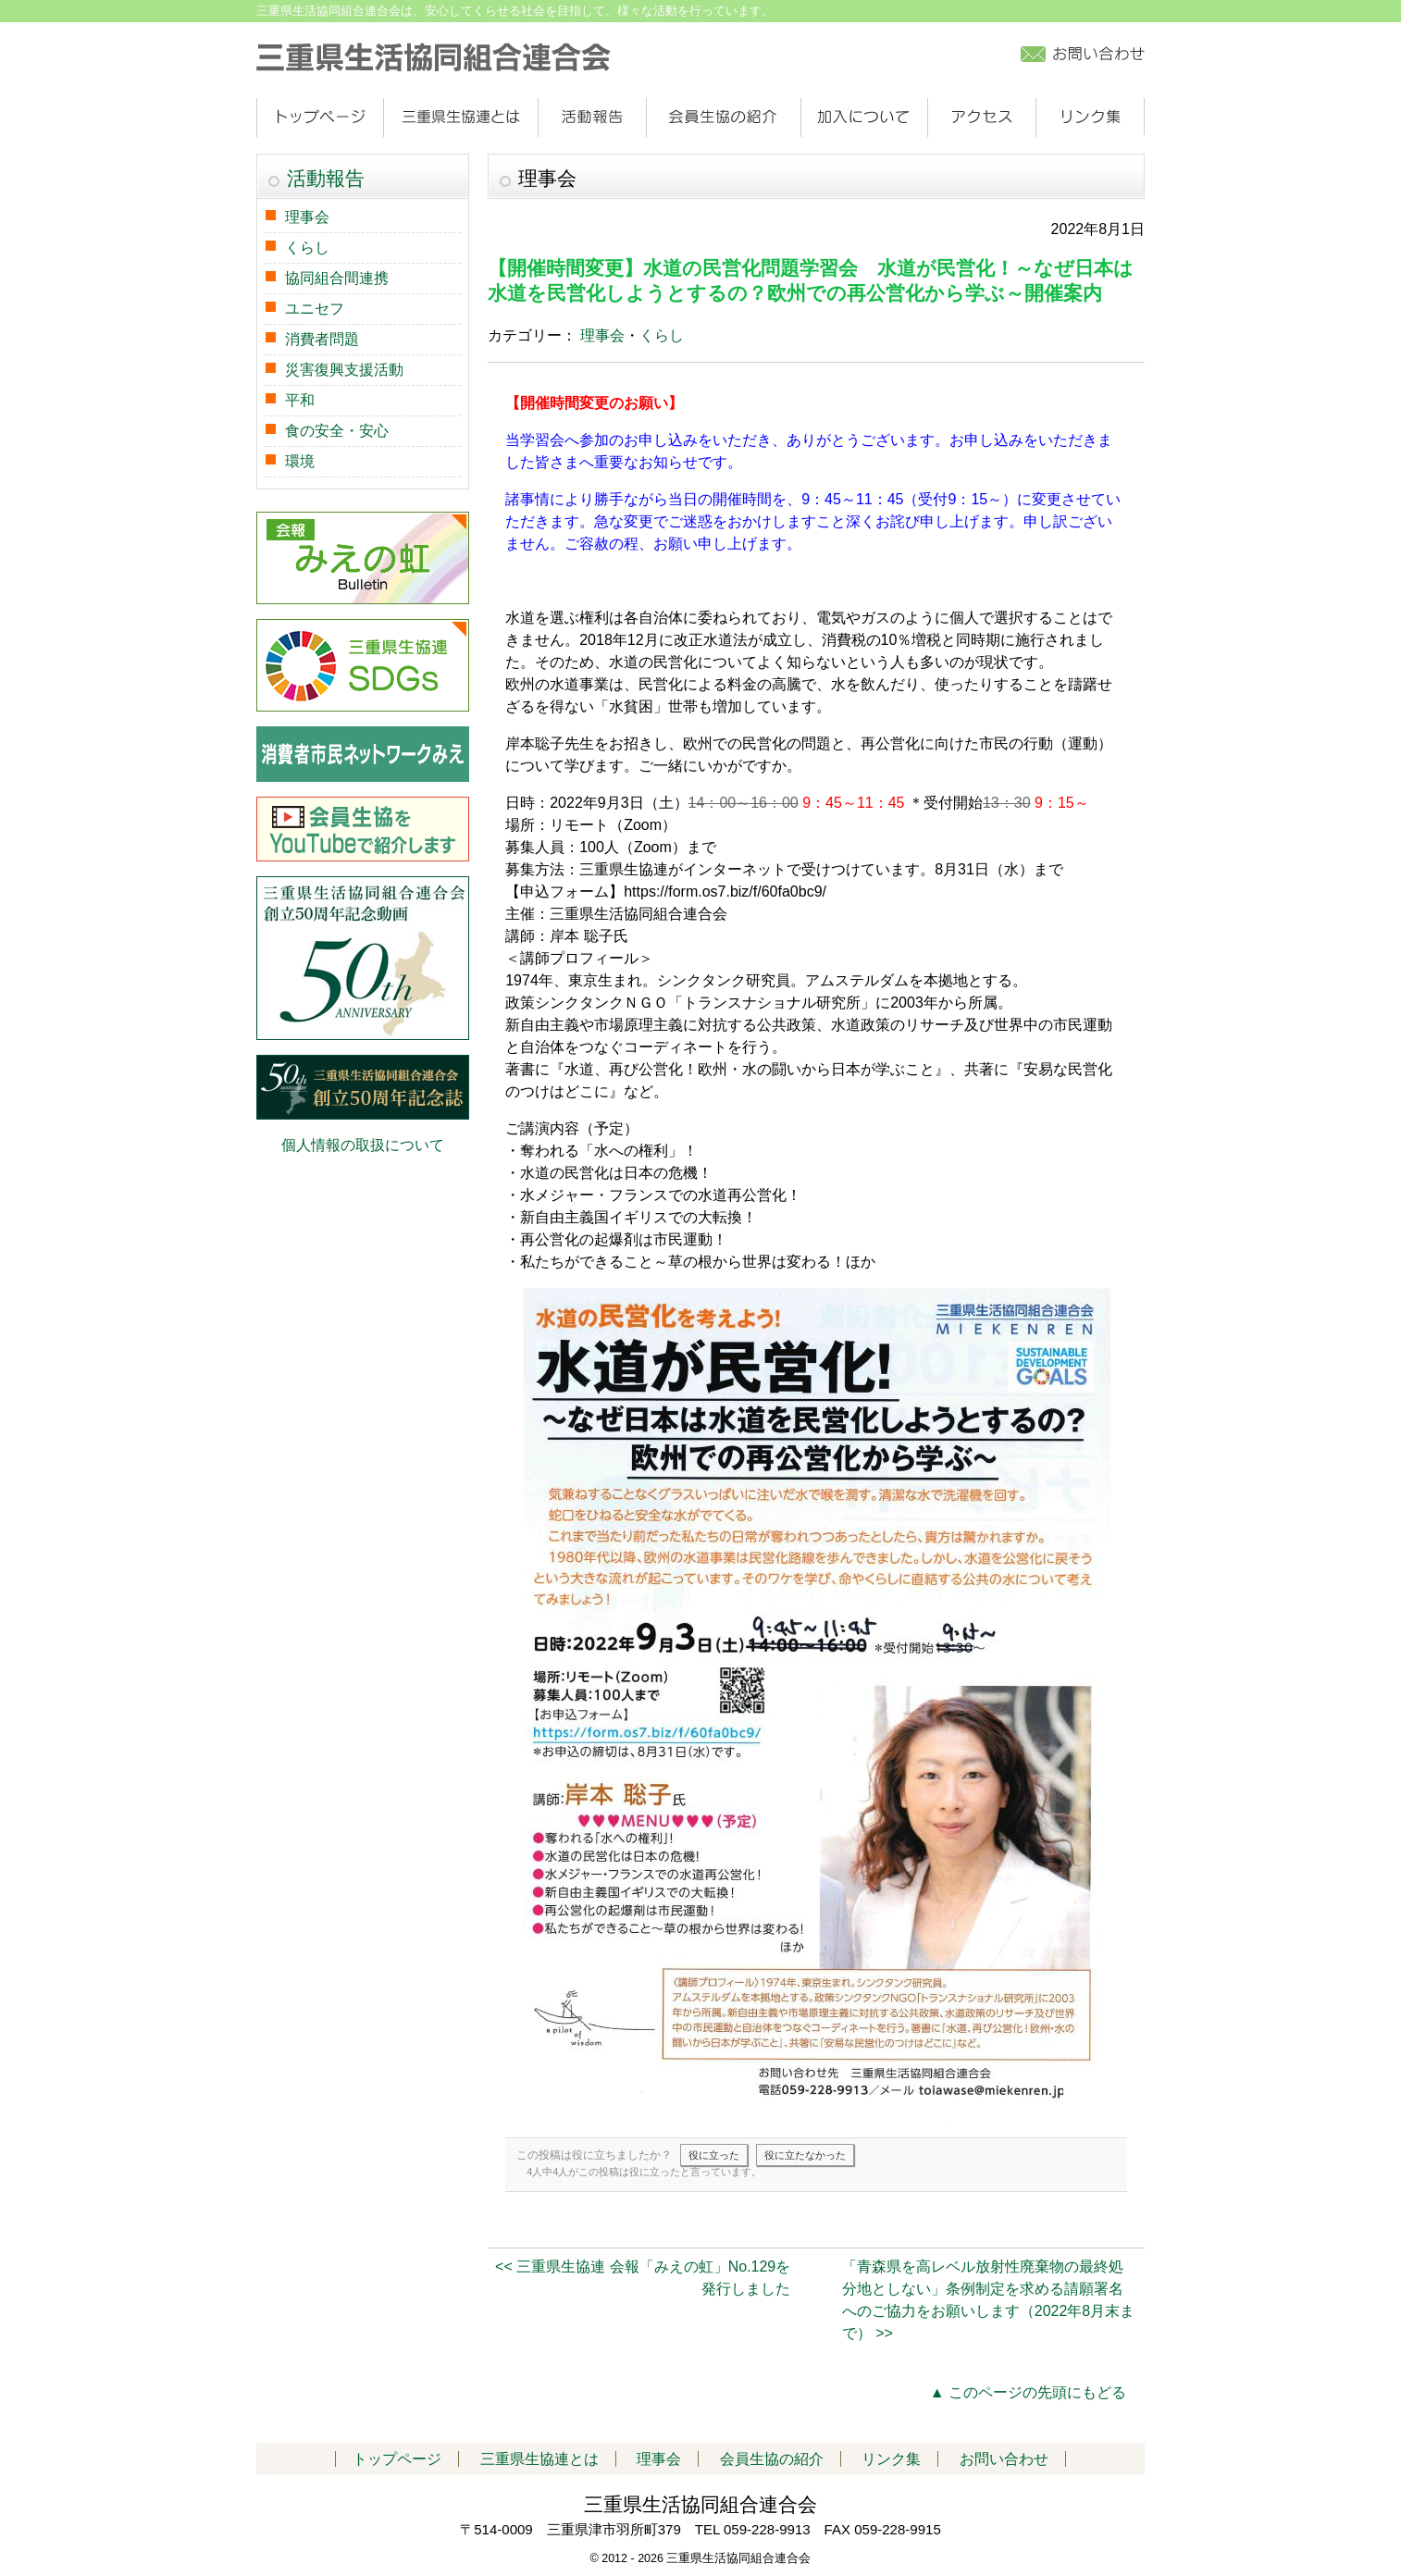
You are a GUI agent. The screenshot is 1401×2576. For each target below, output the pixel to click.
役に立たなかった (805, 2155)
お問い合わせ (1004, 2459)
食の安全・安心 (337, 431)
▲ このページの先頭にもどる (1028, 2392)
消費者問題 (322, 339)
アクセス (981, 117)
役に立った (713, 2155)
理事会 (602, 335)
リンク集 (1089, 117)
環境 (300, 461)
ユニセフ (314, 308)
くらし (661, 335)
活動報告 (592, 117)
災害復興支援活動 (344, 370)
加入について (863, 117)
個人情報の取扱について (362, 1145)
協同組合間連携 (337, 278)
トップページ (319, 117)
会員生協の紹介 (723, 117)
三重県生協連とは (460, 117)
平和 (300, 400)
